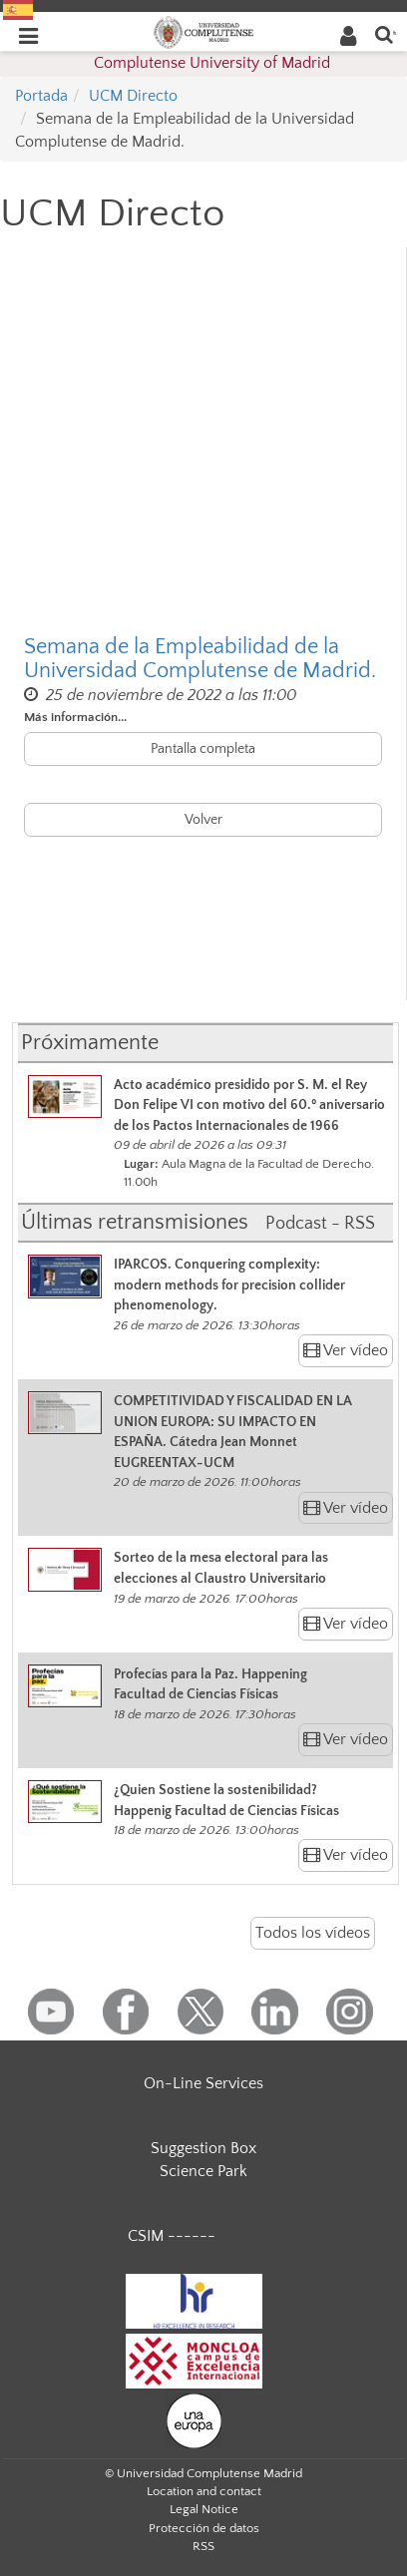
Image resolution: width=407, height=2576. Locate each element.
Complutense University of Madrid (212, 63)
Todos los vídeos (312, 1933)
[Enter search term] (384, 33)
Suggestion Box (203, 2148)
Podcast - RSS (320, 1224)
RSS (203, 2546)
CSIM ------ (171, 2236)
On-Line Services (203, 2083)
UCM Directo (133, 96)
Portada (41, 96)
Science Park (203, 2171)
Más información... (75, 717)
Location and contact (204, 2491)
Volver (203, 820)
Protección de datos (204, 2528)
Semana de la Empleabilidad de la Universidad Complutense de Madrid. (200, 659)
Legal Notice (204, 2509)
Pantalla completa (203, 749)
